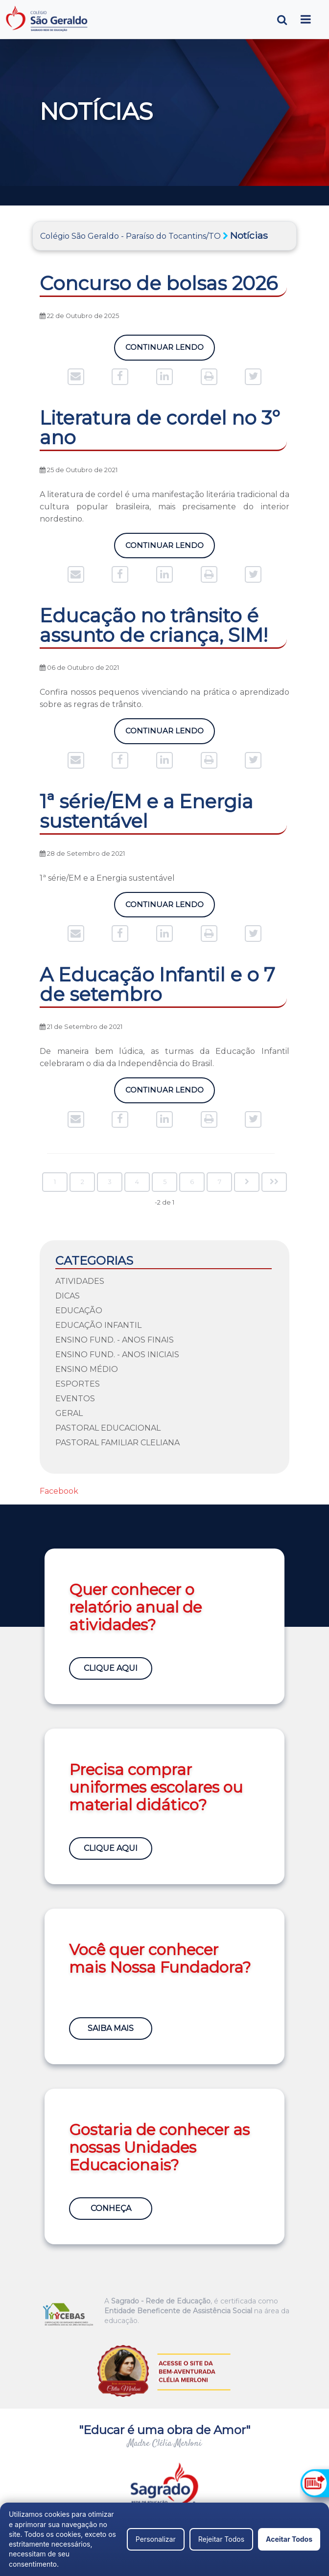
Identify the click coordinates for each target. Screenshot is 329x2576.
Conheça (111, 2208)
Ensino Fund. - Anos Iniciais (117, 1354)
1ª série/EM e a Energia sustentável (107, 878)
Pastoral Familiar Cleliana (117, 1442)
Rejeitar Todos (221, 2539)
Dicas (67, 1295)
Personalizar (156, 2539)
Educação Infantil (98, 1325)
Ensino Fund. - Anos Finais (114, 1340)
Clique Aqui (111, 1668)
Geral (69, 1413)
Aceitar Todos (289, 2539)
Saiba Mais (111, 2028)
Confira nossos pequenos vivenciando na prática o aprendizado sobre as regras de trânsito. (164, 698)
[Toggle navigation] (306, 19)
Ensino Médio (86, 1369)
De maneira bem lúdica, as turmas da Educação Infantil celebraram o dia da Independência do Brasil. (164, 1057)
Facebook (59, 1491)
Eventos (75, 1398)
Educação (78, 1310)
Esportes (77, 1384)
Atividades (79, 1281)
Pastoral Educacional (108, 1428)
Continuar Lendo (164, 347)
